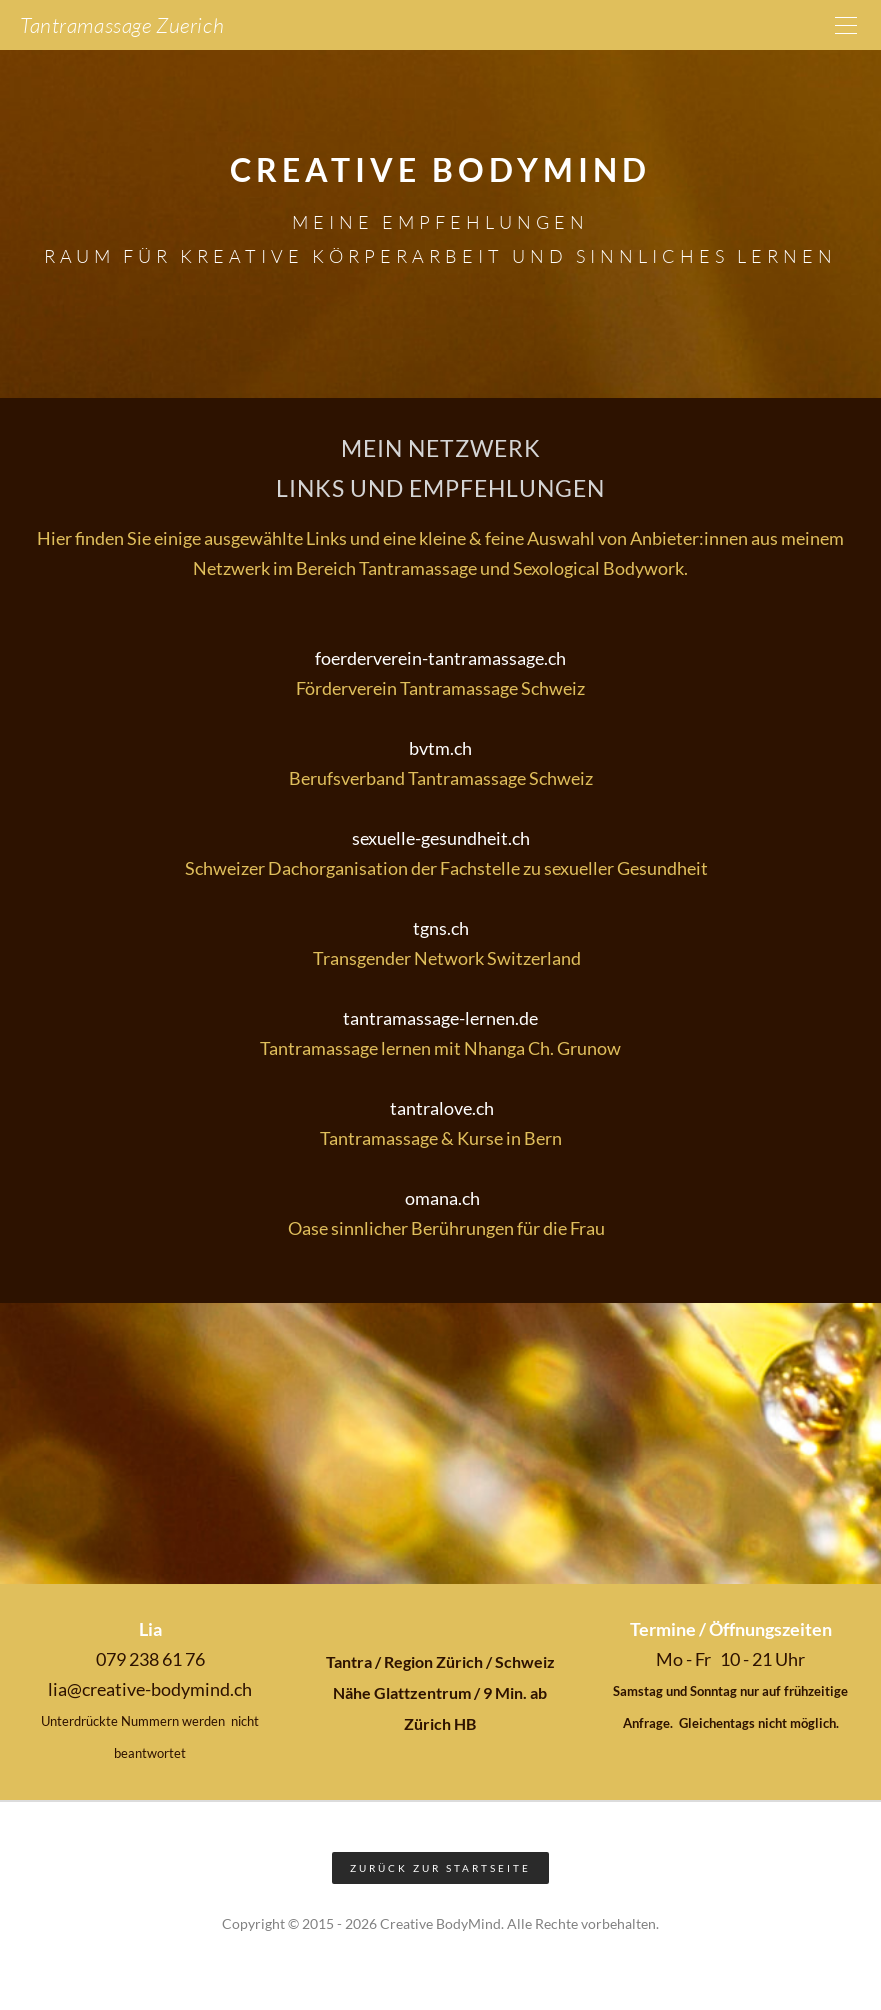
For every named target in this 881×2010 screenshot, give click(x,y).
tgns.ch (441, 928)
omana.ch (441, 1198)
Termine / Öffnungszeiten (731, 1629)
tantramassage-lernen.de (440, 1018)
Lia (150, 1629)
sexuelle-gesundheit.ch (441, 838)
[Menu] (846, 25)
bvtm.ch (440, 748)
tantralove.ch (440, 1108)
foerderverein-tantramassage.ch (440, 658)
